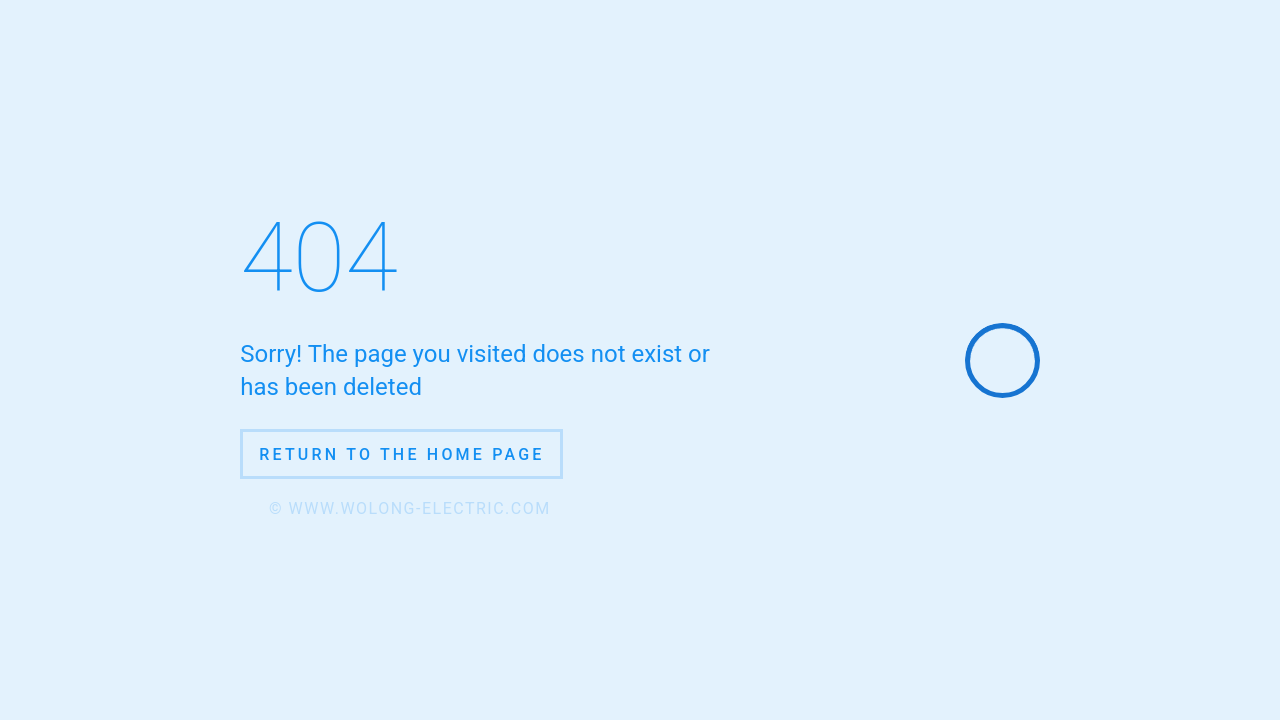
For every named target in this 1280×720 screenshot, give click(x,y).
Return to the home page (401, 454)
